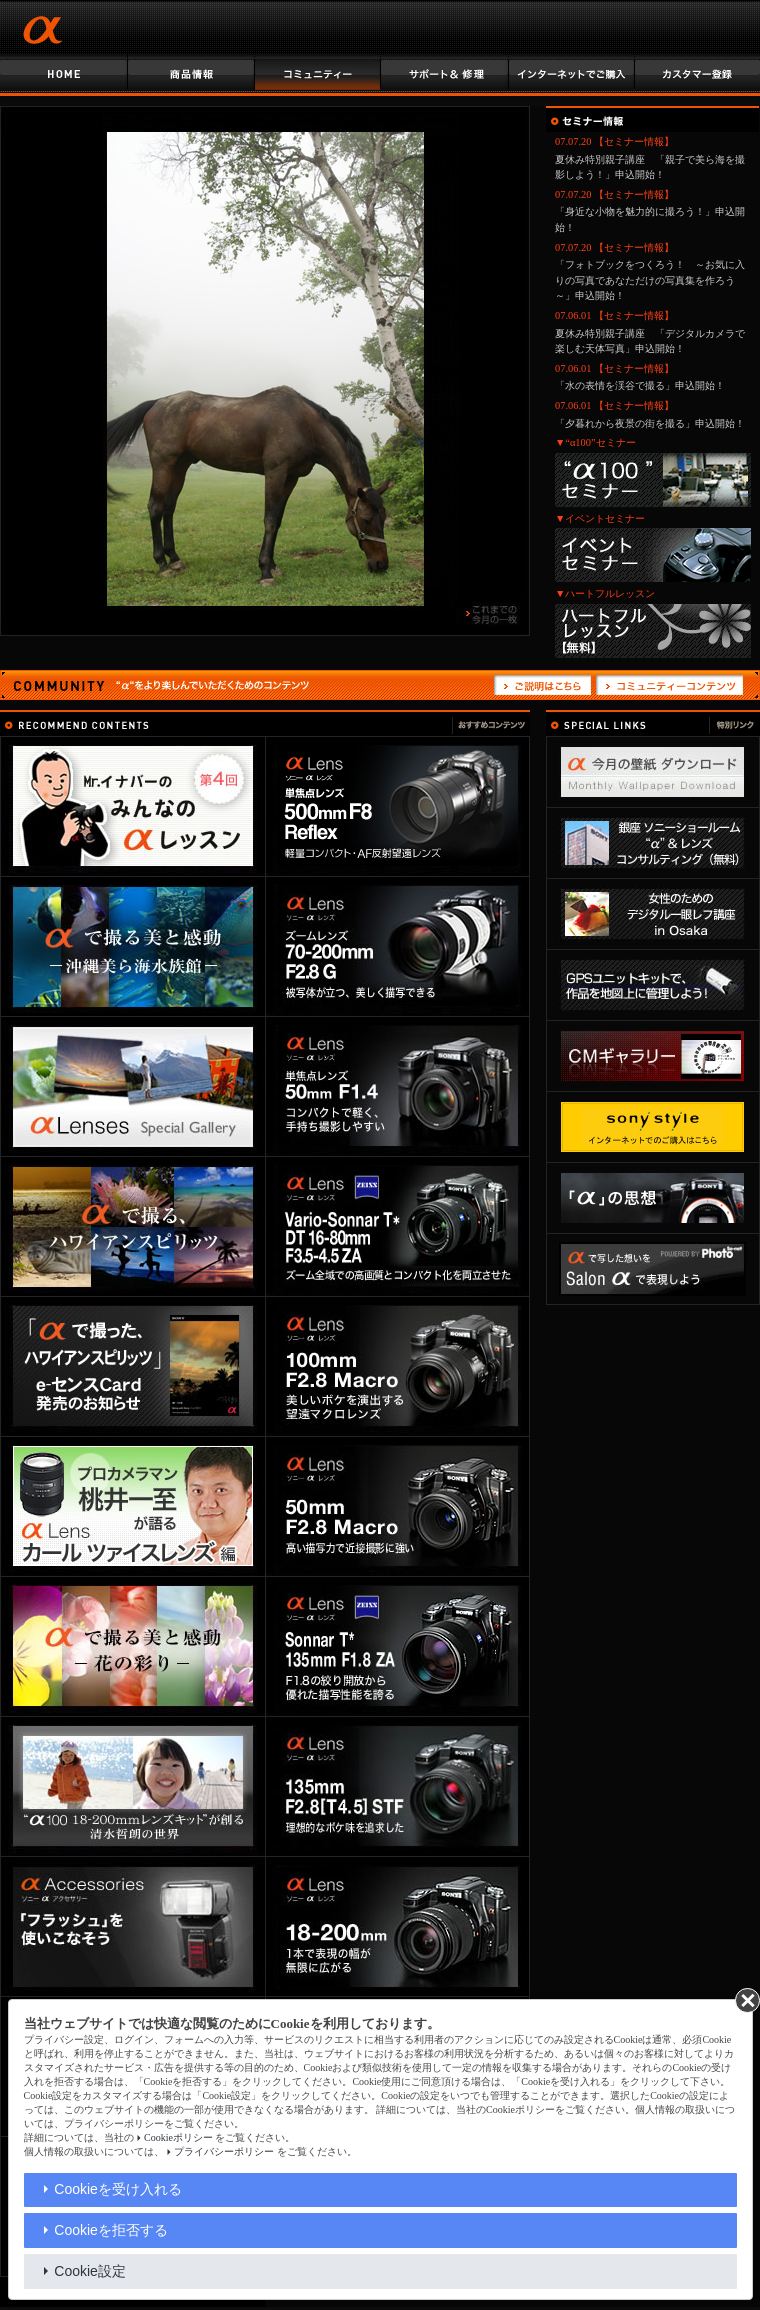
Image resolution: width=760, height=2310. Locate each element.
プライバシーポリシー (224, 2151)
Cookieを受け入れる (118, 2189)
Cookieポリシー (178, 2137)
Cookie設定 (90, 2271)
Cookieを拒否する (111, 2230)
